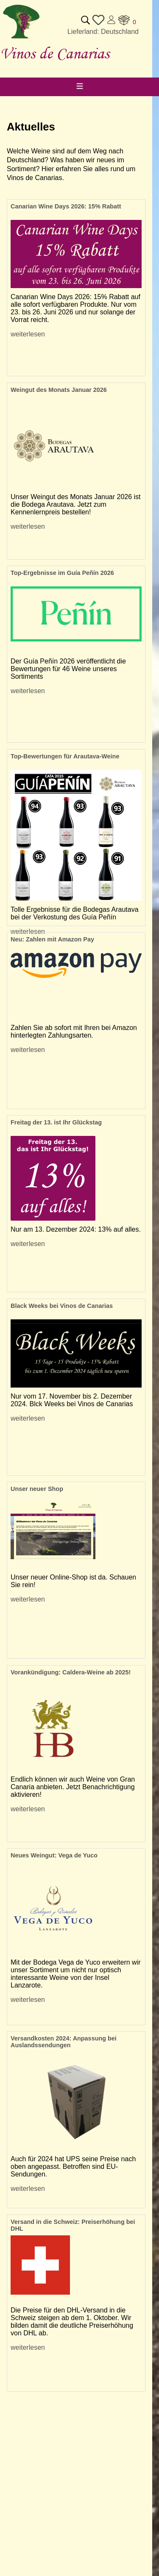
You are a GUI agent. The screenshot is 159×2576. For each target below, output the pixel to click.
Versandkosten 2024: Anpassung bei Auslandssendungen (64, 2042)
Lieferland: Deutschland (103, 31)
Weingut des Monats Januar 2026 (59, 389)
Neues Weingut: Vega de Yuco (54, 1855)
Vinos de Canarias (54, 53)
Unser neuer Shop (37, 1488)
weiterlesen (28, 334)
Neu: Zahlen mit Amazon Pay (52, 939)
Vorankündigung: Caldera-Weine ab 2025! (71, 1672)
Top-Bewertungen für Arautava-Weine (65, 756)
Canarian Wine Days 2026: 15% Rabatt (66, 206)
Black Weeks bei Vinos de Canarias (62, 1305)
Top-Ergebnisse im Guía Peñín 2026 (62, 572)
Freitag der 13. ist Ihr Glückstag (56, 1122)
